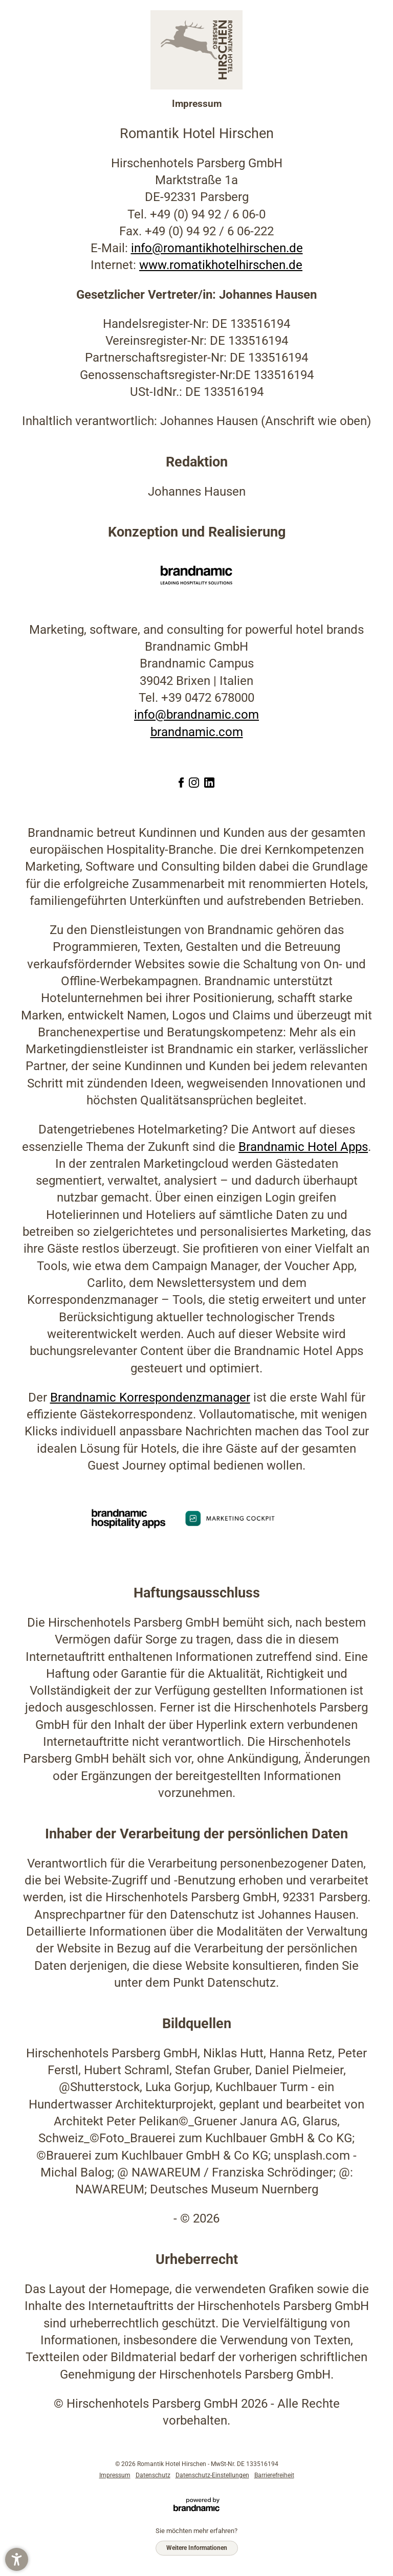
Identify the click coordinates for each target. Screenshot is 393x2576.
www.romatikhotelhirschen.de (220, 265)
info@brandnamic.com (196, 714)
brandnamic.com (196, 732)
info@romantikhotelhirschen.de (217, 248)
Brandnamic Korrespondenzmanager (150, 1397)
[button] (16, 2559)
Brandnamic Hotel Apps (303, 1147)
